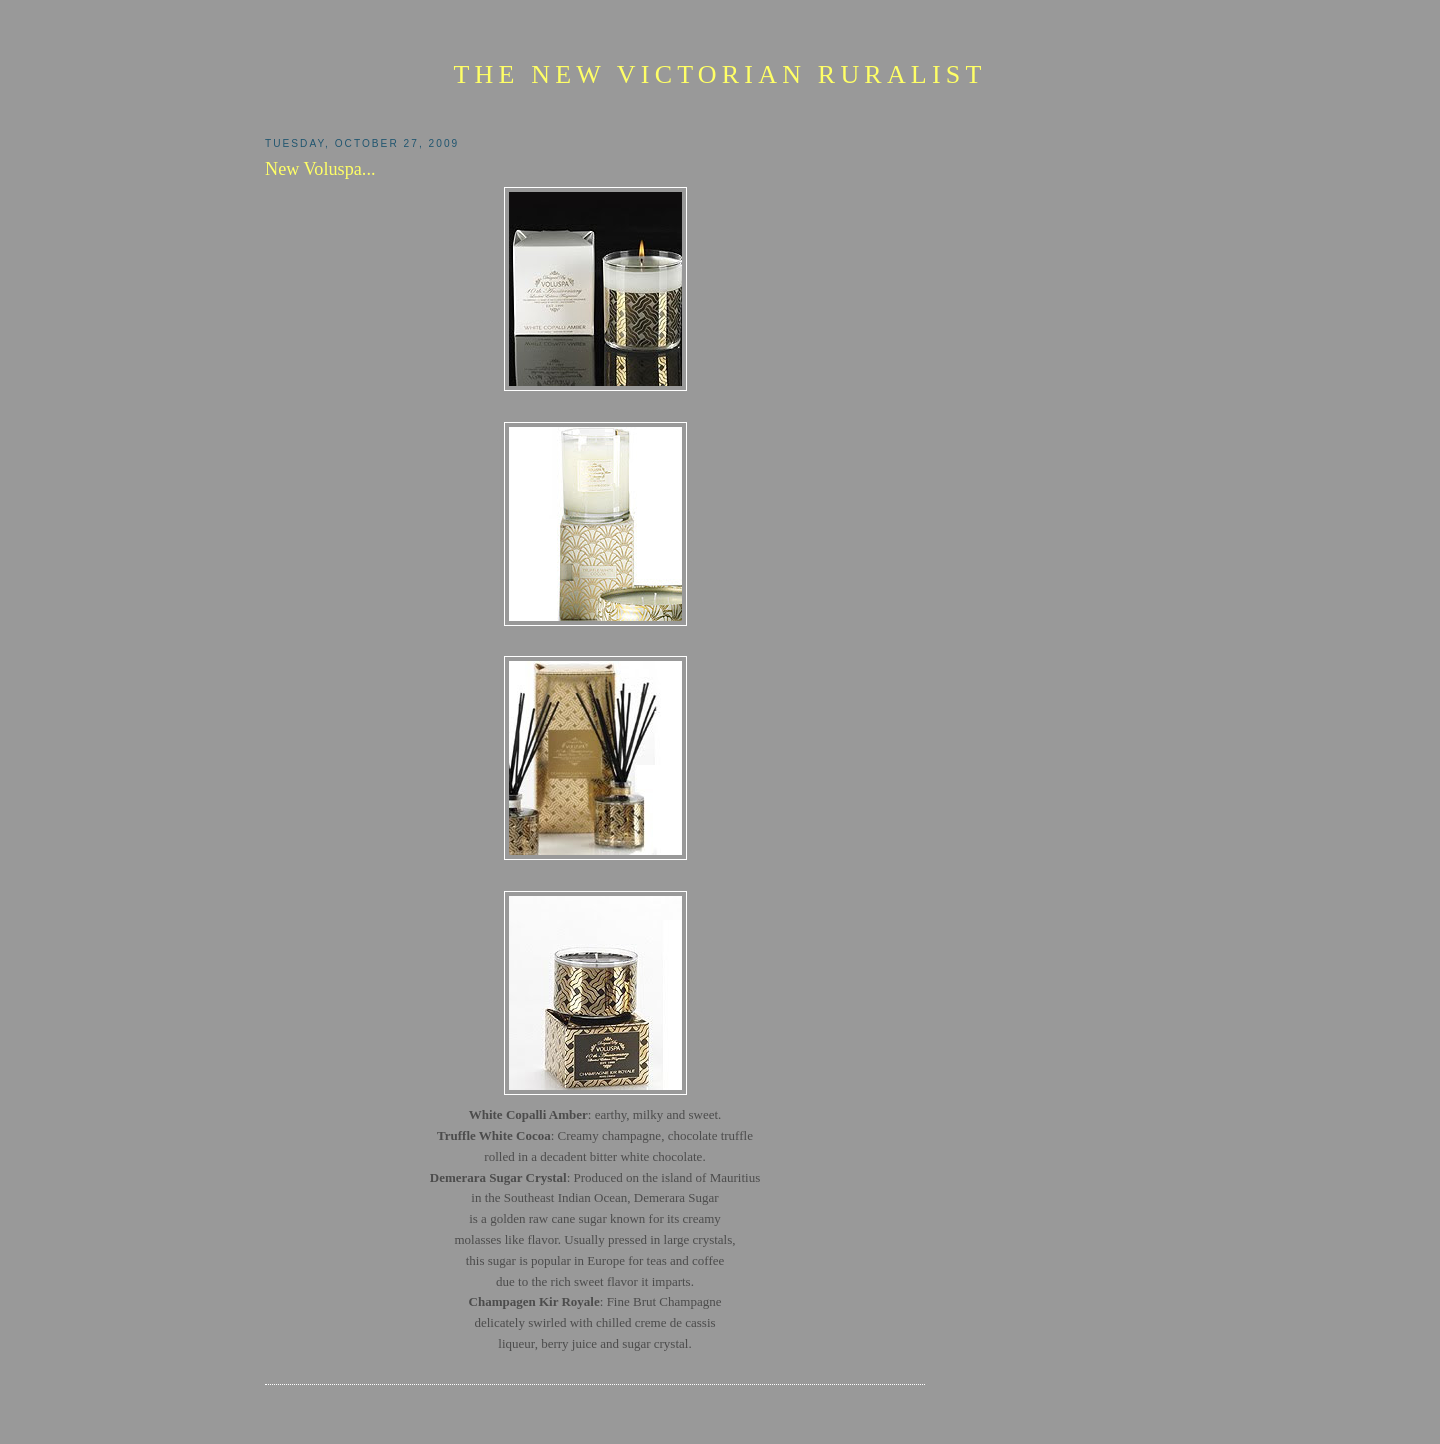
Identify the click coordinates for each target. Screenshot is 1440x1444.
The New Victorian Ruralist (719, 74)
